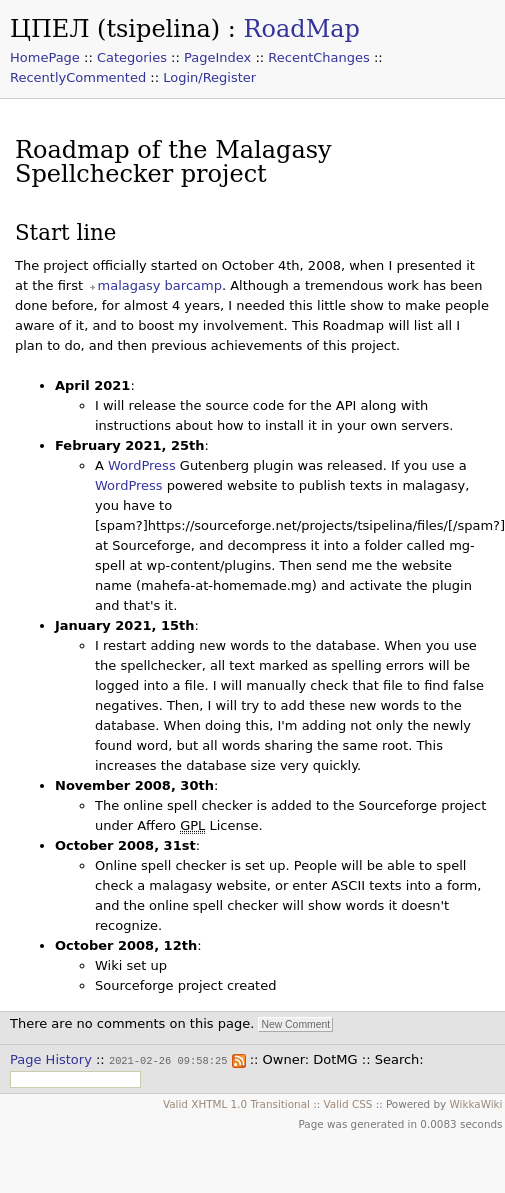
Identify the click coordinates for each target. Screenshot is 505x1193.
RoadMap (301, 29)
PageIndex (217, 57)
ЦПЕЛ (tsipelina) (115, 29)
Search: (399, 1059)
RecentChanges (318, 57)
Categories (132, 57)
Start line (65, 232)
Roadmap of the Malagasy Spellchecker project (173, 162)
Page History (51, 1059)
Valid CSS (348, 1103)
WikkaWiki (475, 1103)
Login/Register (209, 77)
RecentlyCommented (78, 77)
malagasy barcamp (160, 285)
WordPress (142, 465)
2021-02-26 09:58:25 (168, 1060)
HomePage (45, 57)
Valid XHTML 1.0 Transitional (236, 1103)
